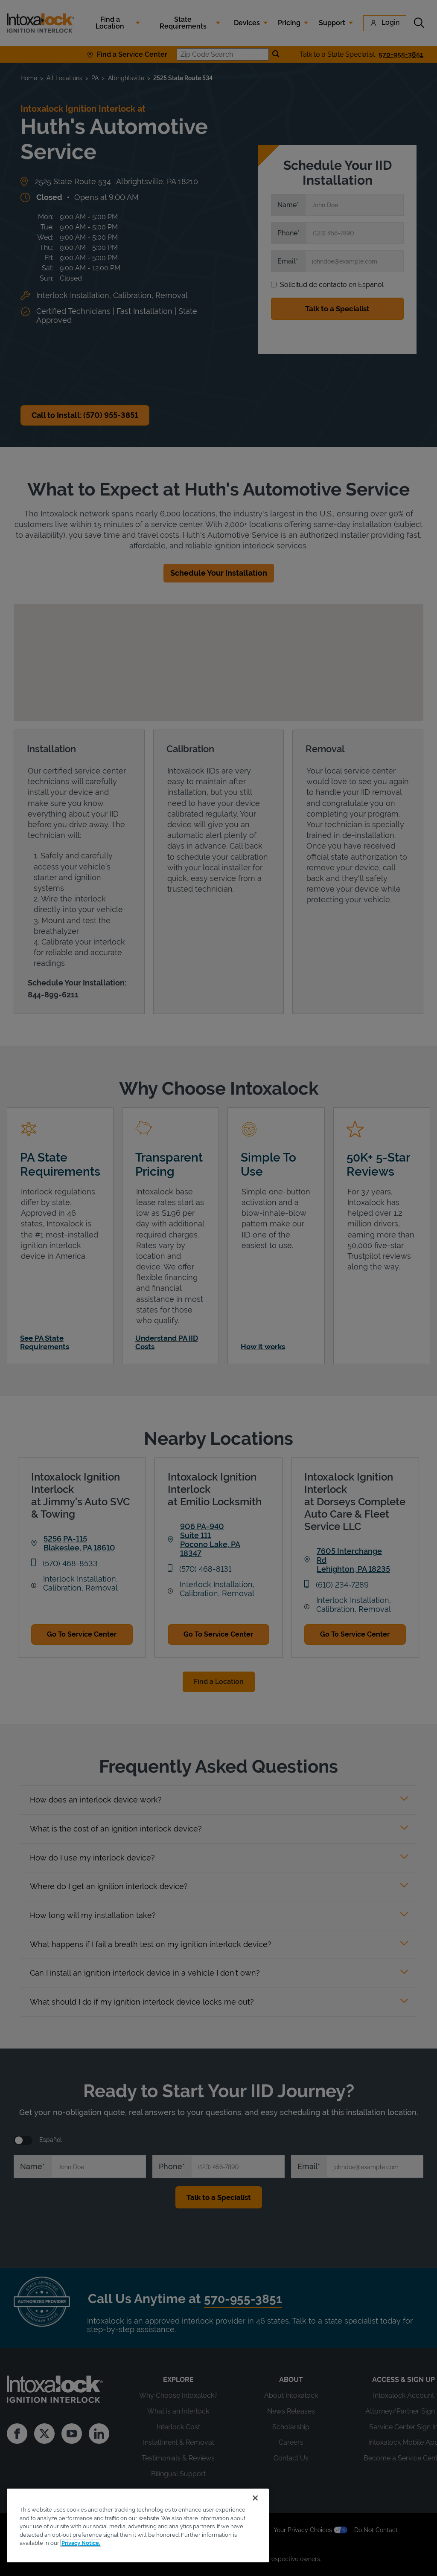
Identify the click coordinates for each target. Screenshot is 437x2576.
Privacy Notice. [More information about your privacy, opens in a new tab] (80, 2543)
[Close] (255, 2498)
